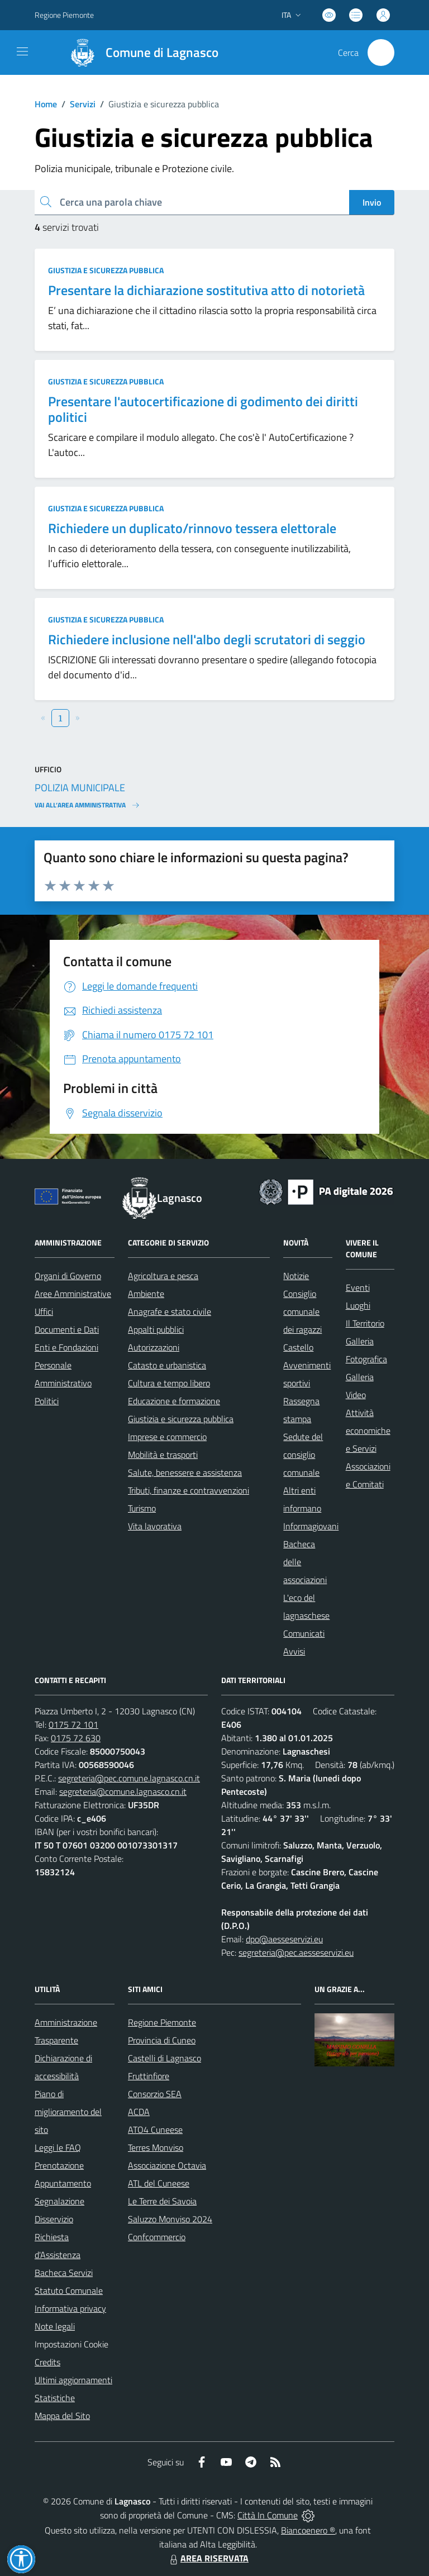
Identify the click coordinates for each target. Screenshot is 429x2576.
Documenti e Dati (67, 1329)
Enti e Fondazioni (66, 1347)
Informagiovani (311, 1526)
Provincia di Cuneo (162, 2040)
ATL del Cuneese (158, 2183)
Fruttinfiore (148, 2076)
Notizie (296, 1275)
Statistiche (55, 2397)
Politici (47, 1401)
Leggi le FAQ (58, 2147)
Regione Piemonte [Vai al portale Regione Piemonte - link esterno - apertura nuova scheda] (64, 15)
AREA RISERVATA (208, 2558)
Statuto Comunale (69, 2290)
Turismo (142, 1508)
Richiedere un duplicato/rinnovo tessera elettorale (192, 528)
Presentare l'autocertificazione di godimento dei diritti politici (203, 409)
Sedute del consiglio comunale (303, 1454)
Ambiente (146, 1293)
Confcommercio (156, 2237)
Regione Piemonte (162, 2022)
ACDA (139, 2111)
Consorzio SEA (155, 2093)
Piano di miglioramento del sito (68, 2111)
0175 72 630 (76, 1738)
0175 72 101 (73, 1724)
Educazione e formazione (174, 1401)
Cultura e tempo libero (169, 1383)
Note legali (55, 2326)
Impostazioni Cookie (71, 2344)
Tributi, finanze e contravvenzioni (188, 1490)
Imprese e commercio (167, 1436)
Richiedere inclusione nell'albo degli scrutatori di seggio (206, 639)
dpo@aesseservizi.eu (284, 1939)
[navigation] (22, 51)
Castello (298, 1347)
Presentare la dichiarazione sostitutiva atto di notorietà (206, 290)
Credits (47, 2362)
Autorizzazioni (153, 1347)
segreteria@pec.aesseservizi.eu (296, 1952)
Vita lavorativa (155, 1526)
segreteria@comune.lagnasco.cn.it (123, 1791)
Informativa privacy (70, 2308)
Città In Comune (267, 2515)
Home (46, 104)
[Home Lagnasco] (139, 52)
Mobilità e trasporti (163, 1454)
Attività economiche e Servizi (368, 1430)
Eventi (358, 1287)
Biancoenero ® (308, 2530)
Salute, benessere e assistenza (185, 1472)
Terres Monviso (155, 2147)
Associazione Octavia (167, 2165)
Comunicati (304, 1633)
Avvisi (294, 1651)
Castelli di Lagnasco (164, 2058)
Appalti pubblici (156, 1329)
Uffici (44, 1311)
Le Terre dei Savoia (162, 2201)
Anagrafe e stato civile (169, 1311)
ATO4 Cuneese (155, 2129)
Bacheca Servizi (64, 2272)
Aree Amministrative (73, 1293)
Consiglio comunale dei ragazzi (302, 1311)
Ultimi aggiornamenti (73, 2380)
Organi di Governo (68, 1275)
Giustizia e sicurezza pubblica (106, 270)
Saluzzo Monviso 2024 (170, 2219)
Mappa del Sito (62, 2415)
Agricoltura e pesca (163, 1275)
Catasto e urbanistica (167, 1365)
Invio (372, 202)
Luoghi (358, 1305)
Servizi (83, 104)
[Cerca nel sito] (381, 52)
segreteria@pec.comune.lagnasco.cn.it (129, 1778)
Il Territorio (365, 1323)
